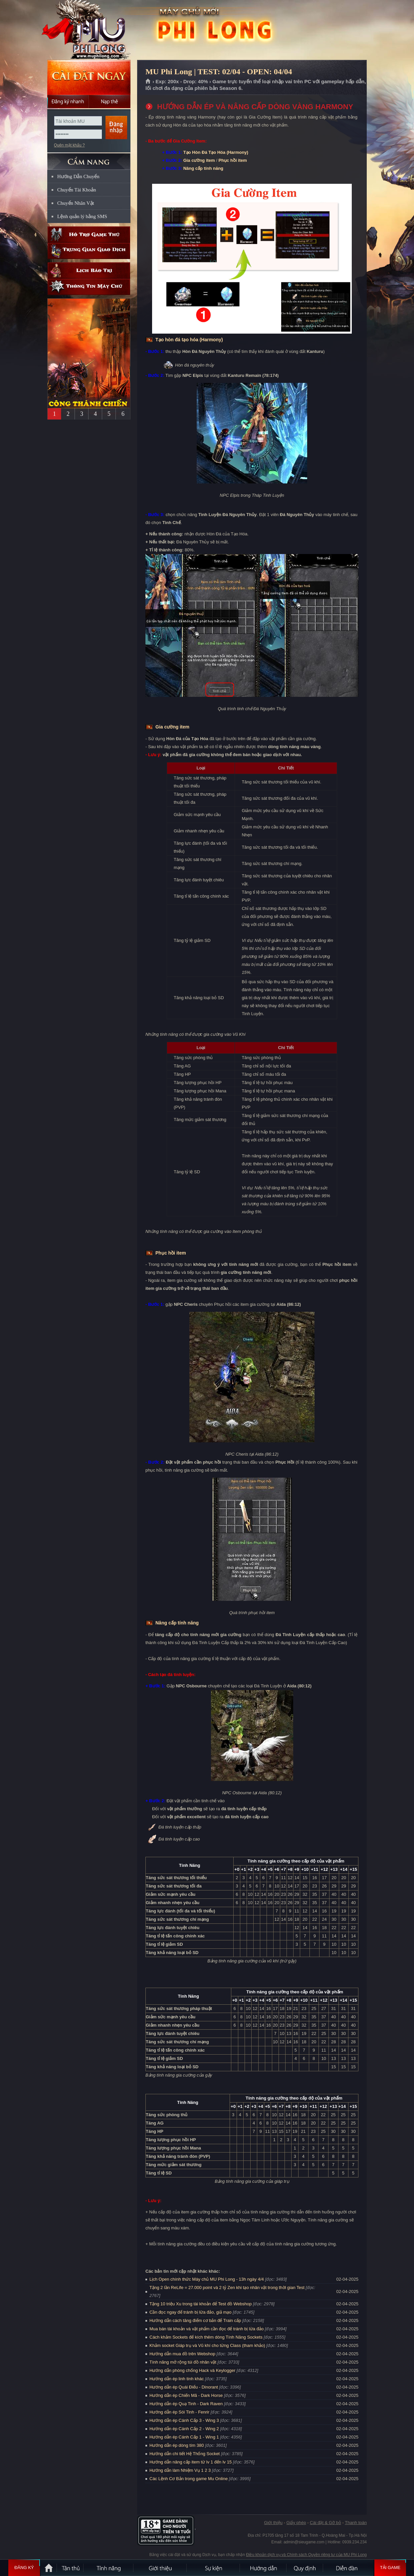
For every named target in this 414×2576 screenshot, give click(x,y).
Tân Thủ (70, 2567)
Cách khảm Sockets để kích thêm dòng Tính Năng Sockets (206, 2337)
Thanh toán (356, 2522)
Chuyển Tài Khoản (76, 189)
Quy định (305, 2567)
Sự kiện (213, 2567)
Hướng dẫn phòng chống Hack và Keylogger (193, 2370)
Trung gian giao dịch (89, 251)
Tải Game (390, 2567)
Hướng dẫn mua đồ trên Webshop (182, 2353)
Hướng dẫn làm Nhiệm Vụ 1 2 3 (180, 2470)
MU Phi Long (88, 30)
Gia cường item (199, 160)
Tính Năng (109, 2567)
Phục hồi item (233, 160)
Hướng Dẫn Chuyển (78, 176)
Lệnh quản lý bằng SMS (82, 216)
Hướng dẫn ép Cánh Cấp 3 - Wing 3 (184, 2420)
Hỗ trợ (89, 234)
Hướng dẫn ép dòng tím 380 (176, 2445)
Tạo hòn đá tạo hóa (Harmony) (189, 339)
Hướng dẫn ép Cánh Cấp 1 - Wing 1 (184, 2436)
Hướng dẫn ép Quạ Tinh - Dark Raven (186, 2403)
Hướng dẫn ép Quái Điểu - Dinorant (183, 2387)
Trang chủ (148, 81)
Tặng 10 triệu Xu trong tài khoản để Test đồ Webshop (200, 2303)
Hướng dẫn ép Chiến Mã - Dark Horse (186, 2395)
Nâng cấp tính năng (203, 168)
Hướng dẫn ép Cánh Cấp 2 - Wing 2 (184, 2428)
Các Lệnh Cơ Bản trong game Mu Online (188, 2478)
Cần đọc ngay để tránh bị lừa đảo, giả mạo (190, 2312)
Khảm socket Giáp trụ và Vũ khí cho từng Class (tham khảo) (207, 2345)
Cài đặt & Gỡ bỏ (325, 2522)
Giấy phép (296, 2522)
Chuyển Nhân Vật (75, 203)
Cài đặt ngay (88, 77)
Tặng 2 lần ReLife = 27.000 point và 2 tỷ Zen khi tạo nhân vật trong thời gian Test (227, 2287)
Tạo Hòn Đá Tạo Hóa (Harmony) (215, 152)
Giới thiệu (273, 2522)
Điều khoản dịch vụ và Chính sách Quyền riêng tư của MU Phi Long (306, 2554)
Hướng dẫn (263, 2567)
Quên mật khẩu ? (69, 145)
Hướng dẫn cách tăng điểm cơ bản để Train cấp (195, 2320)
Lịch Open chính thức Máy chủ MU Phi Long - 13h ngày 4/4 (206, 2279)
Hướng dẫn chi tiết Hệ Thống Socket (184, 2453)
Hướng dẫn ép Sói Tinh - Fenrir (179, 2412)
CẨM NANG (88, 158)
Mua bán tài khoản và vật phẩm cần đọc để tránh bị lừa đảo (206, 2328)
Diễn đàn (348, 2567)
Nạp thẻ (109, 101)
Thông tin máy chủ (89, 287)
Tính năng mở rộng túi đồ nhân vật (182, 2362)
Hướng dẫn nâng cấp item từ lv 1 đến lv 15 (190, 2461)
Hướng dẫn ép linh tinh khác (176, 2378)
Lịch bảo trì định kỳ (89, 270)
